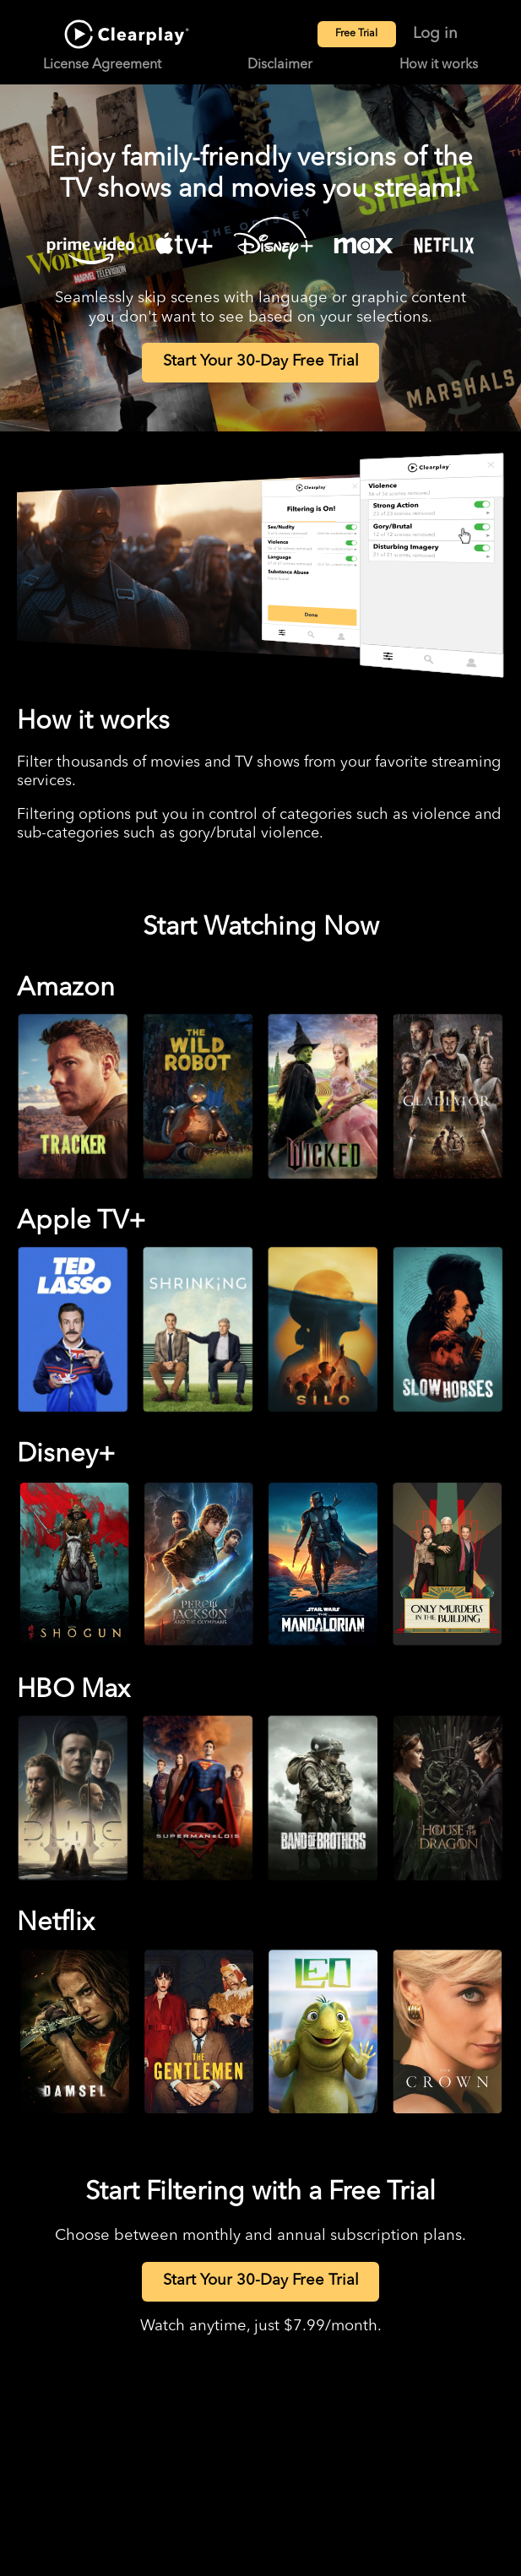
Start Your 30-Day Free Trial (261, 362)
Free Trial (356, 34)
